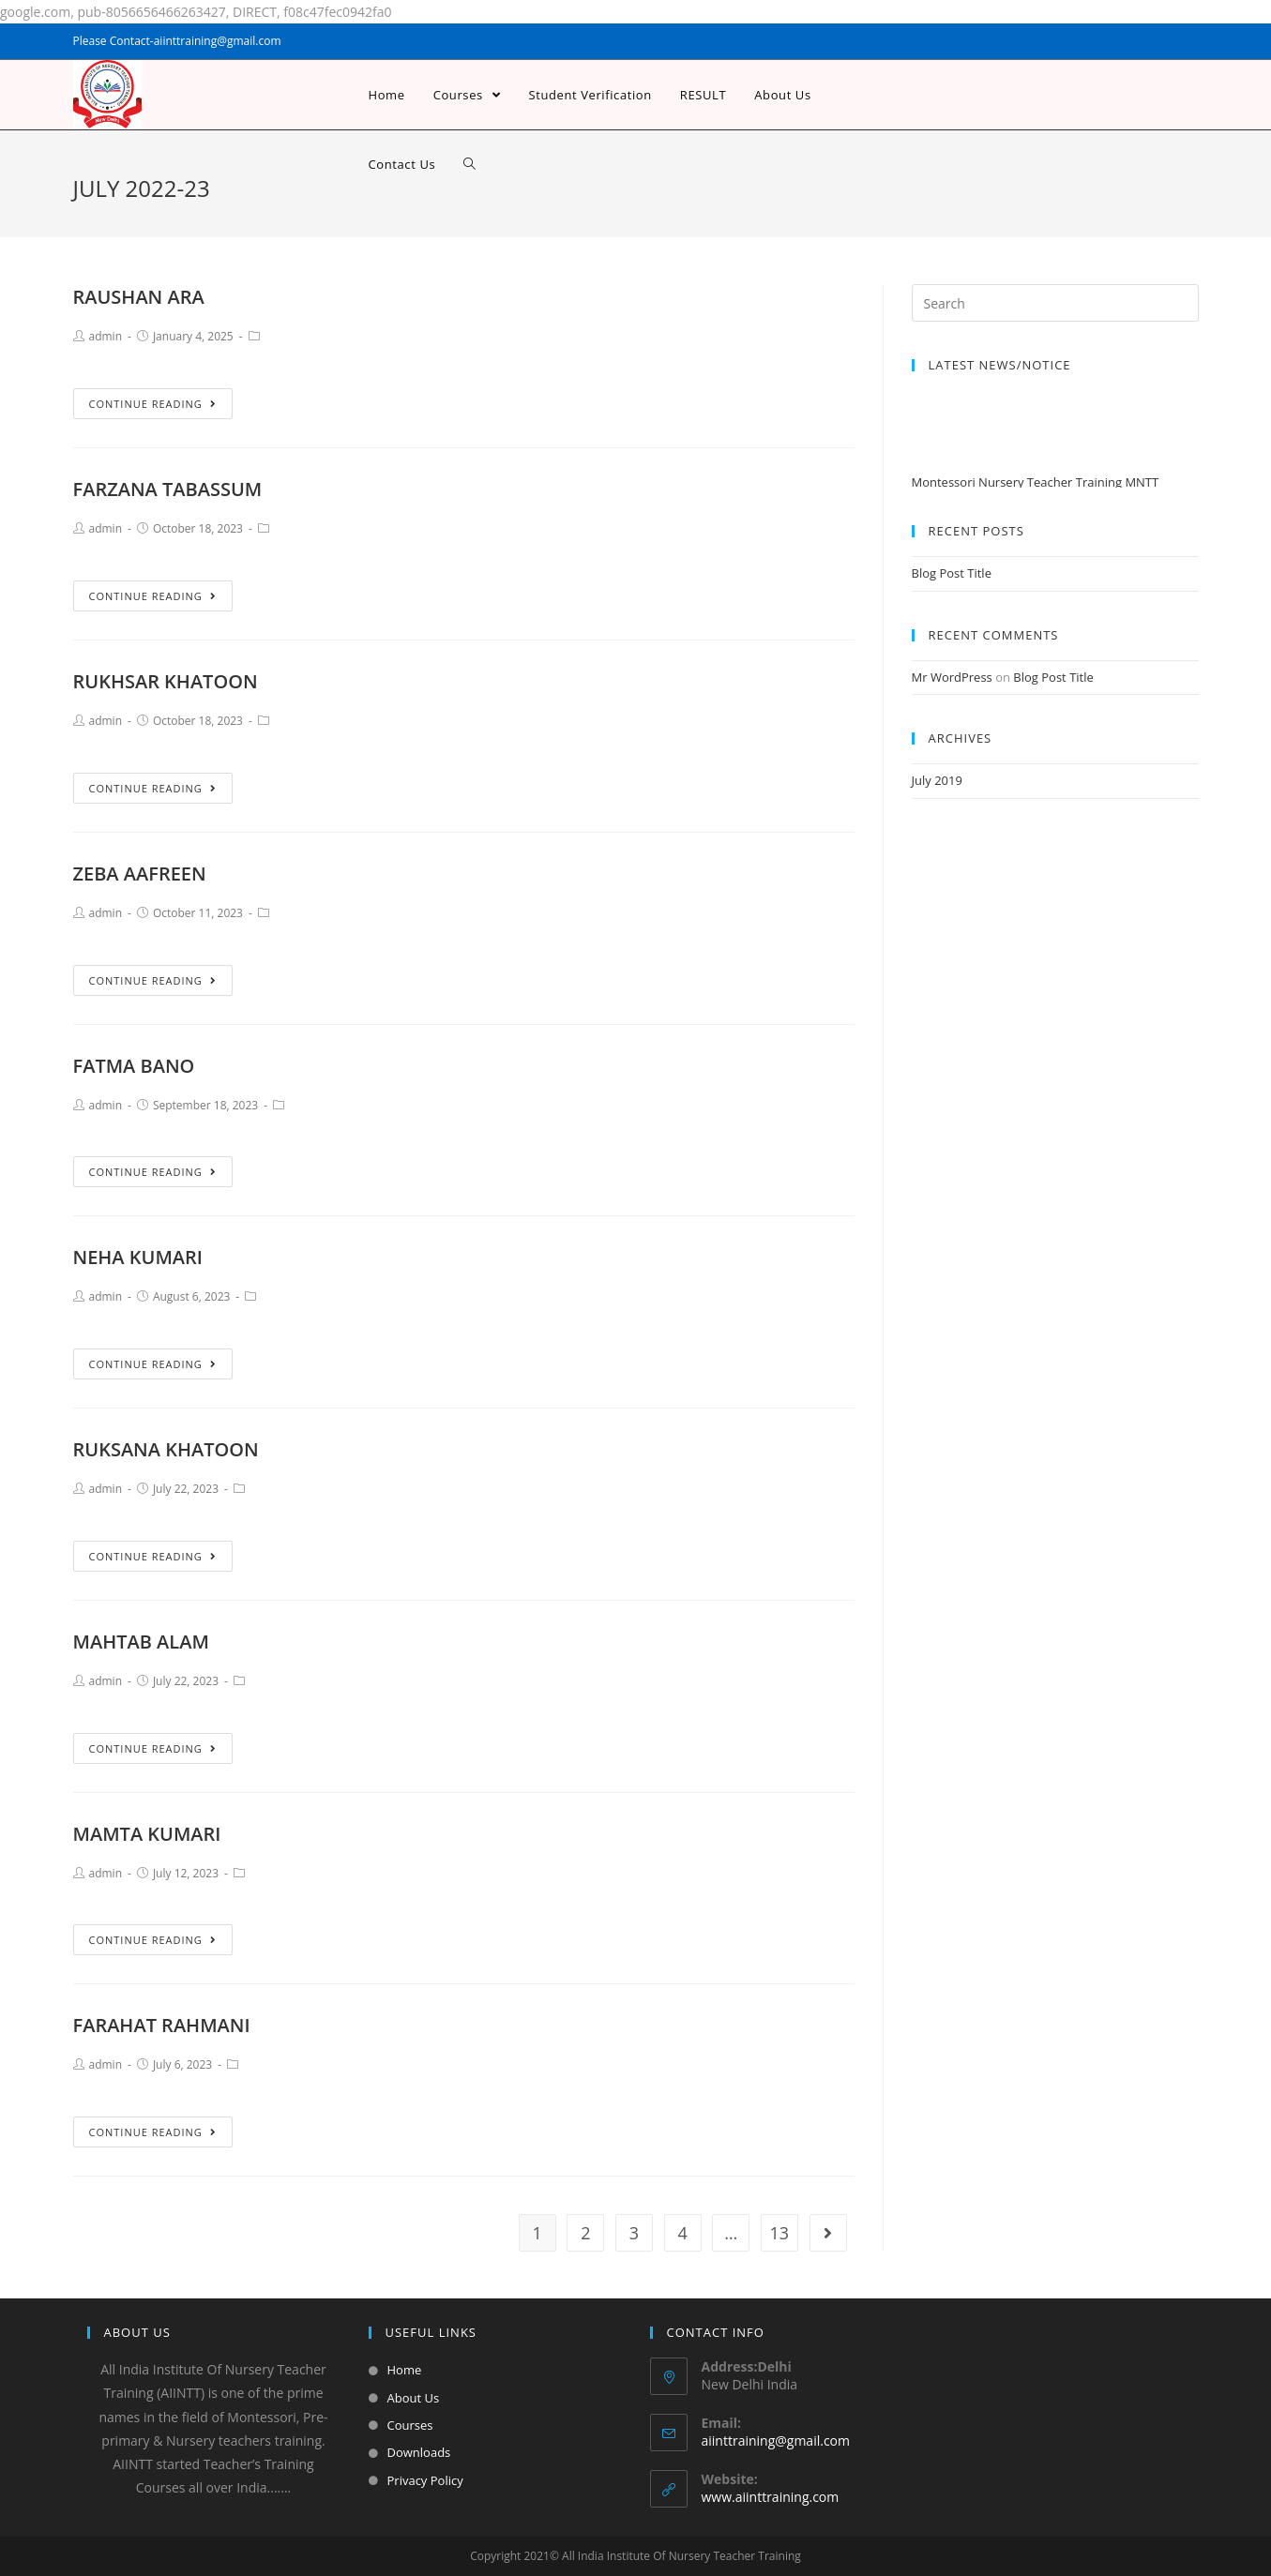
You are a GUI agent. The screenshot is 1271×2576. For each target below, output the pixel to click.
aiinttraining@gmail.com (776, 2440)
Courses (410, 2425)
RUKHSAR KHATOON (165, 681)
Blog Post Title (951, 573)
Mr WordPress (952, 677)
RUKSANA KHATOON (166, 1449)
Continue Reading (153, 404)
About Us (413, 2397)
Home (404, 2369)
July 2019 (937, 780)
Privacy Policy (425, 2480)
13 (780, 2233)
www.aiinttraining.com (771, 2497)
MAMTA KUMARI (147, 1833)
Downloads (419, 2452)
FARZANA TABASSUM (168, 489)
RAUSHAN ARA (138, 296)
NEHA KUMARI (138, 1257)
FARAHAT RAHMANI (161, 2025)
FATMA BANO (134, 1065)
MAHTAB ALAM (141, 1641)
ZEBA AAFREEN (139, 873)
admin (106, 336)
